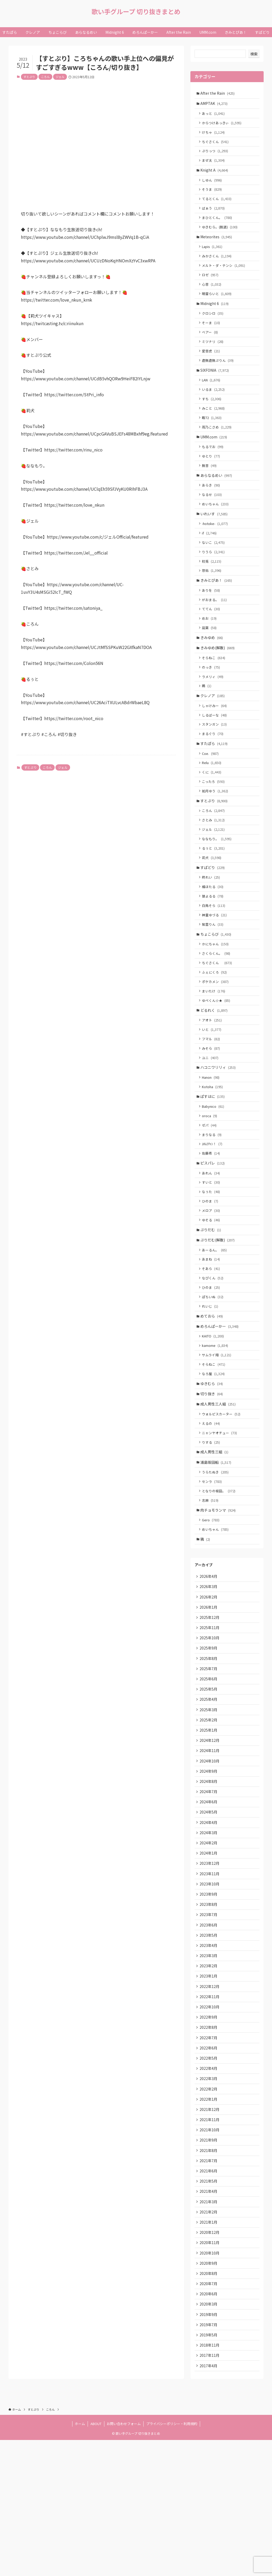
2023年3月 (209, 2066)
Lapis (213, 256)
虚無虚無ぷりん (219, 376)
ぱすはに (213, 1156)
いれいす (214, 538)
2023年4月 (209, 2055)
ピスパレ (213, 1227)
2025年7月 (209, 1761)
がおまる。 (215, 630)
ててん (212, 639)
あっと (214, 114)
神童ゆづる (215, 964)
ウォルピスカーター (222, 1492)
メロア (212, 1277)
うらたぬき (216, 1554)
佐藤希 (212, 1216)
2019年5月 (209, 2468)
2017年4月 (209, 2501)
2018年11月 (210, 2479)
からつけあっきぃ (222, 124)
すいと (212, 1247)
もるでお (213, 467)
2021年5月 (209, 2305)
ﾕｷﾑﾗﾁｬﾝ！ (213, 1206)
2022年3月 (209, 2196)
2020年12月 (210, 2359)
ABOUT (95, 2559)
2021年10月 (210, 2250)
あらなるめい (217, 498)
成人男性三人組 (218, 1482)
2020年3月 (209, 2436)
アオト (213, 1075)
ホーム (80, 2559)
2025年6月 (209, 1772)
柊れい (212, 924)
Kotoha (213, 1146)
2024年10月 (210, 1859)
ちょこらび (216, 984)
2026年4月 (209, 1663)
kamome (216, 1420)
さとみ (214, 863)
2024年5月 (209, 1913)
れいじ (211, 1378)
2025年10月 (210, 1728)
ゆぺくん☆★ (217, 1054)
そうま (213, 195)
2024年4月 (209, 1924)
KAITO (214, 1410)
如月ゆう (216, 832)
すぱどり (213, 914)
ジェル (60, 77)
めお (210, 649)
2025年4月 (209, 1794)
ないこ (214, 569)
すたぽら (214, 782)
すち (212, 417)
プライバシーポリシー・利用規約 (171, 2559)
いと (212, 1085)
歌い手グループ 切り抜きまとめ (136, 11)
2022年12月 (210, 2098)
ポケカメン (216, 1034)
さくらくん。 (217, 1004)
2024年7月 (209, 1892)
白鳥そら (214, 954)
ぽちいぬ (213, 1368)
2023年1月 (209, 2088)
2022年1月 (209, 2218)
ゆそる (212, 1287)
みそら (212, 1105)
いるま (214, 407)
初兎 (212, 589)
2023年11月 (210, 1979)
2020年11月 (210, 2370)
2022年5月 (209, 2174)
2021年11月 (210, 2240)
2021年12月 (210, 2229)
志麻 (211, 1584)
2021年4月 (209, 2316)
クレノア (213, 732)
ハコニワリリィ (218, 1125)
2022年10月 (210, 2120)
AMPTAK (214, 104)
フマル (212, 1095)
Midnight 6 (215, 316)
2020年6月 (209, 2425)
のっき (212, 701)
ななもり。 (218, 883)
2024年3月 (209, 1935)
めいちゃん (216, 528)
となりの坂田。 (219, 1574)
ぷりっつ (216, 154)
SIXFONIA (215, 386)
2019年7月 (209, 2457)
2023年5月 (209, 2044)
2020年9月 (209, 2392)
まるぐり (213, 772)
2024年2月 (209, 1946)
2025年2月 (209, 1815)
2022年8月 (209, 2142)
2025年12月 (210, 1707)
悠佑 (212, 599)
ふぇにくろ (215, 1024)
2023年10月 (210, 1989)
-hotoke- (216, 549)
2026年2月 (209, 1685)
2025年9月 (209, 1739)
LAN (212, 397)
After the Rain (218, 93)
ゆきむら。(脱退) (221, 235)
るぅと (214, 893)
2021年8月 (209, 2272)
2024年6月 (209, 1902)
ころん (45, 77)
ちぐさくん (216, 144)
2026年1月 (209, 1696)
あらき (212, 508)
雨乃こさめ (218, 447)
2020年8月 (209, 2403)
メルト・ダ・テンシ (224, 276)
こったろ (214, 822)
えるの (212, 1502)
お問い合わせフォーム (124, 2559)
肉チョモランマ (218, 1594)
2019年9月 (209, 2446)
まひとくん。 (218, 225)
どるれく (214, 1065)
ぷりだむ (211, 1297)
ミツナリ (213, 356)
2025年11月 (210, 1717)
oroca (210, 1176)
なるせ (213, 518)
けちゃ (214, 134)
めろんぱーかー (220, 1400)
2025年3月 (209, 1804)
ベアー (211, 346)
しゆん (213, 185)
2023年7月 (209, 2022)
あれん (212, 1237)
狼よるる (213, 944)
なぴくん (213, 1348)
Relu (212, 802)
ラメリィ (213, 711)
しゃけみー (215, 742)
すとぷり (29, 77)
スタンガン (215, 762)
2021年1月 (209, 2349)
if (210, 559)
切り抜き (212, 1471)
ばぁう (214, 215)
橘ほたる (213, 934)
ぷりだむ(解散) (218, 1308)
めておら (212, 1389)
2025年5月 (209, 1783)
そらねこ (214, 691)
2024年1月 (209, 1957)
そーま (212, 336)
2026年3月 (209, 1674)
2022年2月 (209, 2207)
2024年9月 (209, 1870)
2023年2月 (209, 2077)
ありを (212, 620)
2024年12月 (210, 1837)
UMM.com (214, 457)
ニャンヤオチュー (220, 1512)
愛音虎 (212, 366)
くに (212, 812)
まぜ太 (214, 164)
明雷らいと (218, 305)
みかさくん (218, 266)
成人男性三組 (215, 1533)
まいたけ (214, 1044)
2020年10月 (210, 2381)
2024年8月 (209, 1881)
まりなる (213, 1196)
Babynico (214, 1167)
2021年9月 (209, 2261)
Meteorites (217, 245)
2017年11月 (210, 2490)
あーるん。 (215, 1319)
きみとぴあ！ (217, 609)
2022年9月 (209, 2131)
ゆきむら (212, 1460)
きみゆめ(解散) (218, 681)
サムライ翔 (217, 1430)
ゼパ (210, 1186)
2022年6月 (209, 2164)
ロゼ (211, 286)
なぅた (212, 1257)
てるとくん (218, 205)
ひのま (211, 1267)
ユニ (211, 1115)
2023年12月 (210, 1968)
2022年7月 (209, 2153)
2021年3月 (209, 2327)
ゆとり (212, 478)
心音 (212, 295)
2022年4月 (209, 2185)
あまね (212, 1328)
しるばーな (215, 752)
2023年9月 (209, 2000)
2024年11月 (210, 1848)
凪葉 (210, 659)
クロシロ (213, 326)
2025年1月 (209, 1826)
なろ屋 (214, 1450)
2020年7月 (209, 2414)
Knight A (215, 175)
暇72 (213, 437)
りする (212, 1522)
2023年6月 (209, 2033)
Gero (211, 1605)
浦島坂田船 (216, 1544)
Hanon (211, 1136)
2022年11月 (210, 2109)
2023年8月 (209, 2011)
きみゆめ (212, 670)
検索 (254, 54)
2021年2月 (209, 2338)
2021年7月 (209, 2283)
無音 (210, 487)
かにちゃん (216, 994)
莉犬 (212, 903)
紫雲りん (213, 973)
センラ (213, 1564)
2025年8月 (209, 1750)
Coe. (211, 792)
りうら (214, 579)
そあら (212, 1338)
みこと (214, 427)
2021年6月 (209, 2294)
